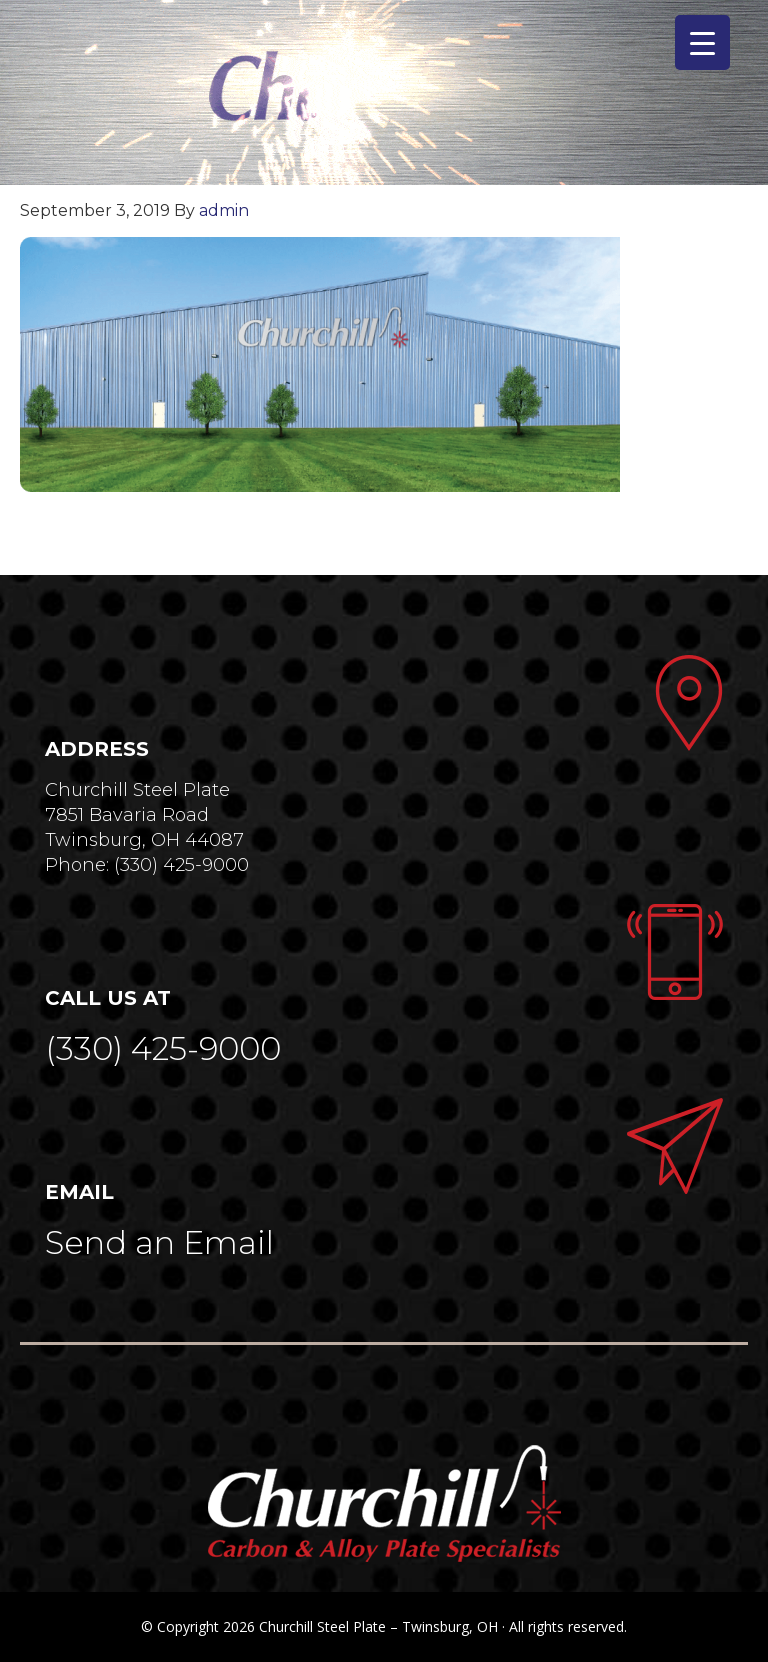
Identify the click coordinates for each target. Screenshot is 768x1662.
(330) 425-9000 (163, 1048)
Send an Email (159, 1242)
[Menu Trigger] (702, 42)
